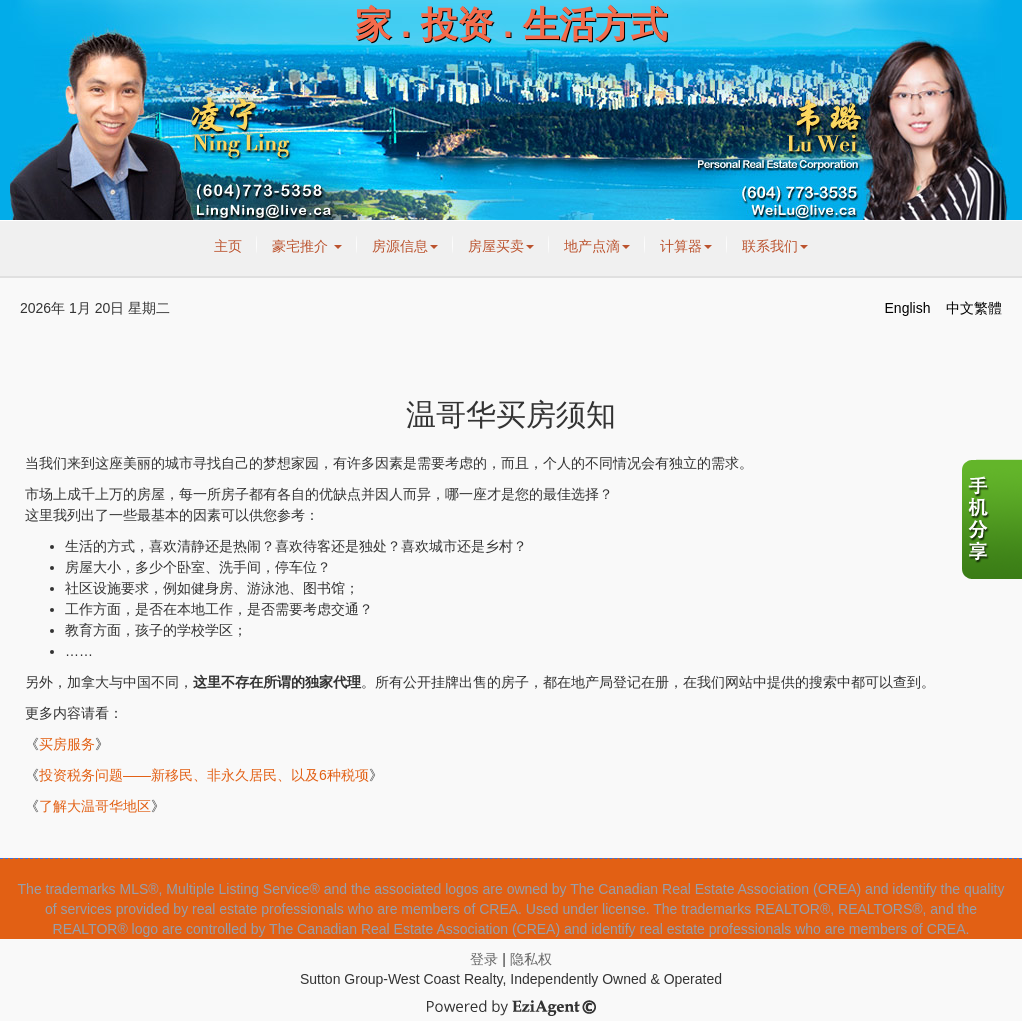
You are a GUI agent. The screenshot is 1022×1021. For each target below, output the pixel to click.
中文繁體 (974, 308)
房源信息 (405, 246)
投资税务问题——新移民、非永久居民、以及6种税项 (204, 775)
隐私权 (531, 959)
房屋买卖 (501, 246)
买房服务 (67, 744)
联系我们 (775, 246)
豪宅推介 (307, 246)
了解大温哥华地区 (95, 806)
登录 (484, 959)
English (908, 308)
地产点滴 (597, 246)
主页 (228, 246)
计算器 (686, 246)
